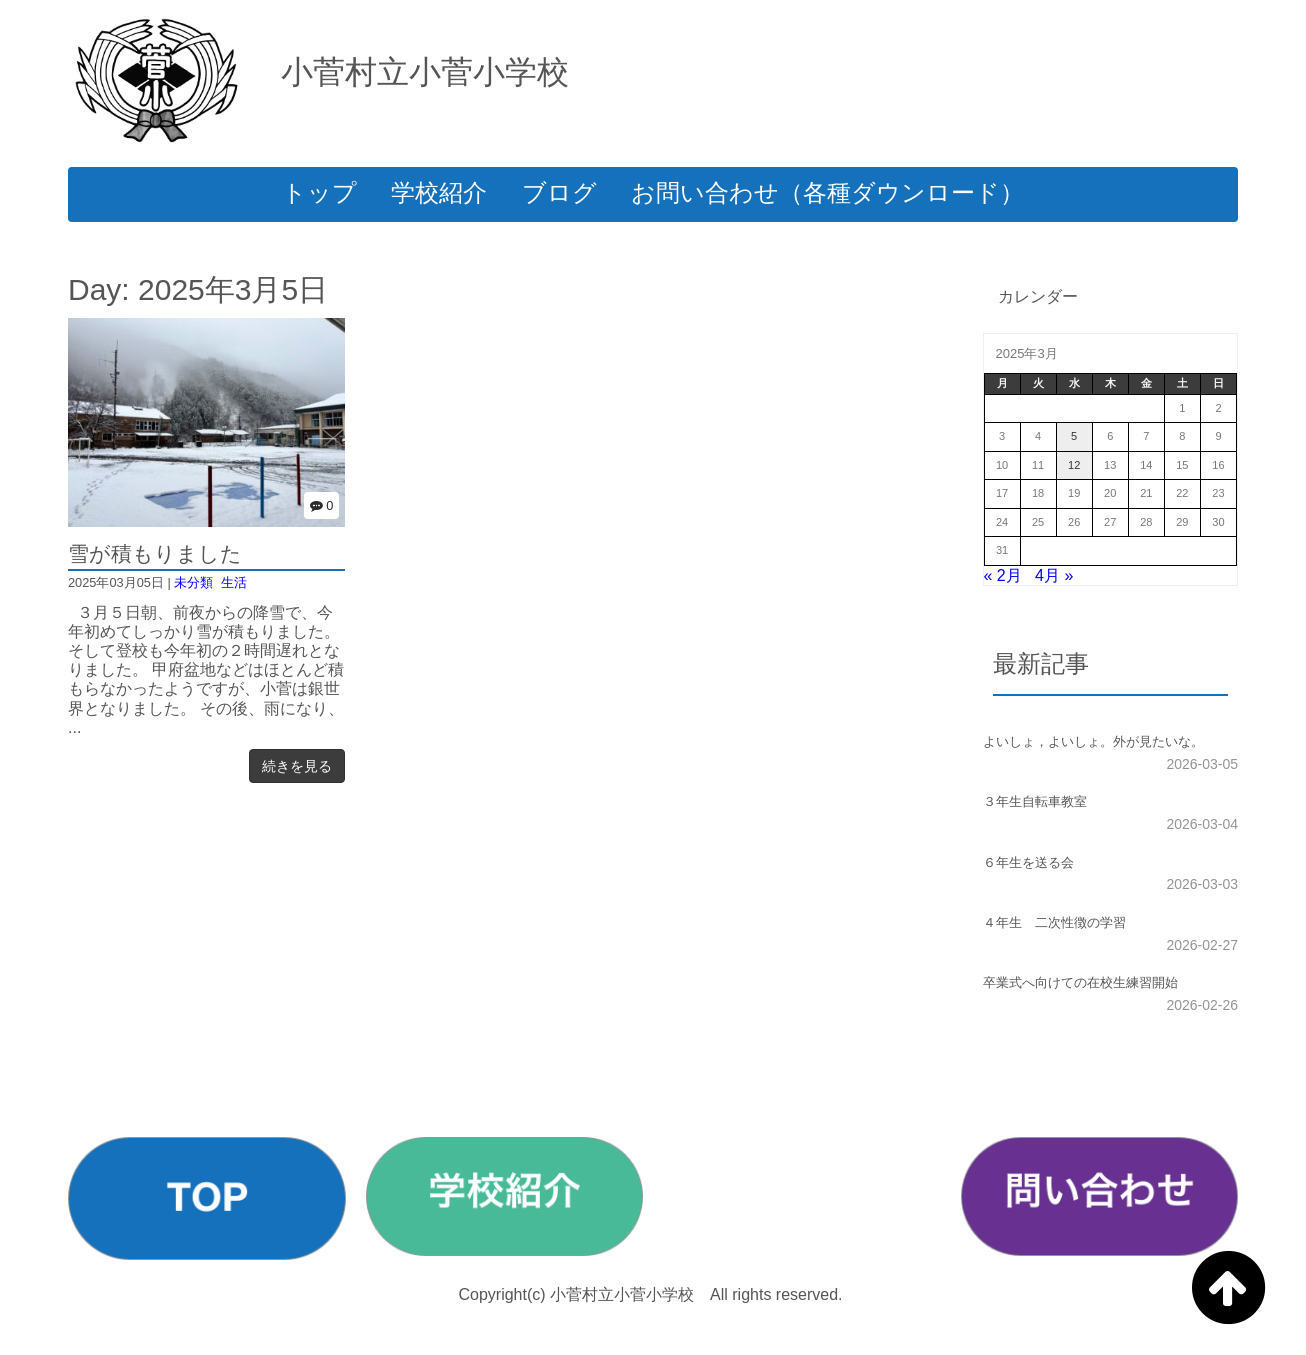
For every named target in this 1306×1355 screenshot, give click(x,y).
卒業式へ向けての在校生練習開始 (1080, 982)
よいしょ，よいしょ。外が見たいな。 (1093, 741)
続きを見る (297, 766)
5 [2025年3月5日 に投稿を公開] (1074, 436)
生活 (234, 582)
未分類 (193, 582)
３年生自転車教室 (1035, 801)
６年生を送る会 (1028, 862)
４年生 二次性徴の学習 (1054, 922)
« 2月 (1003, 575)
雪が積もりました (155, 553)
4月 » (1054, 575)
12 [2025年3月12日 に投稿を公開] (1074, 465)
